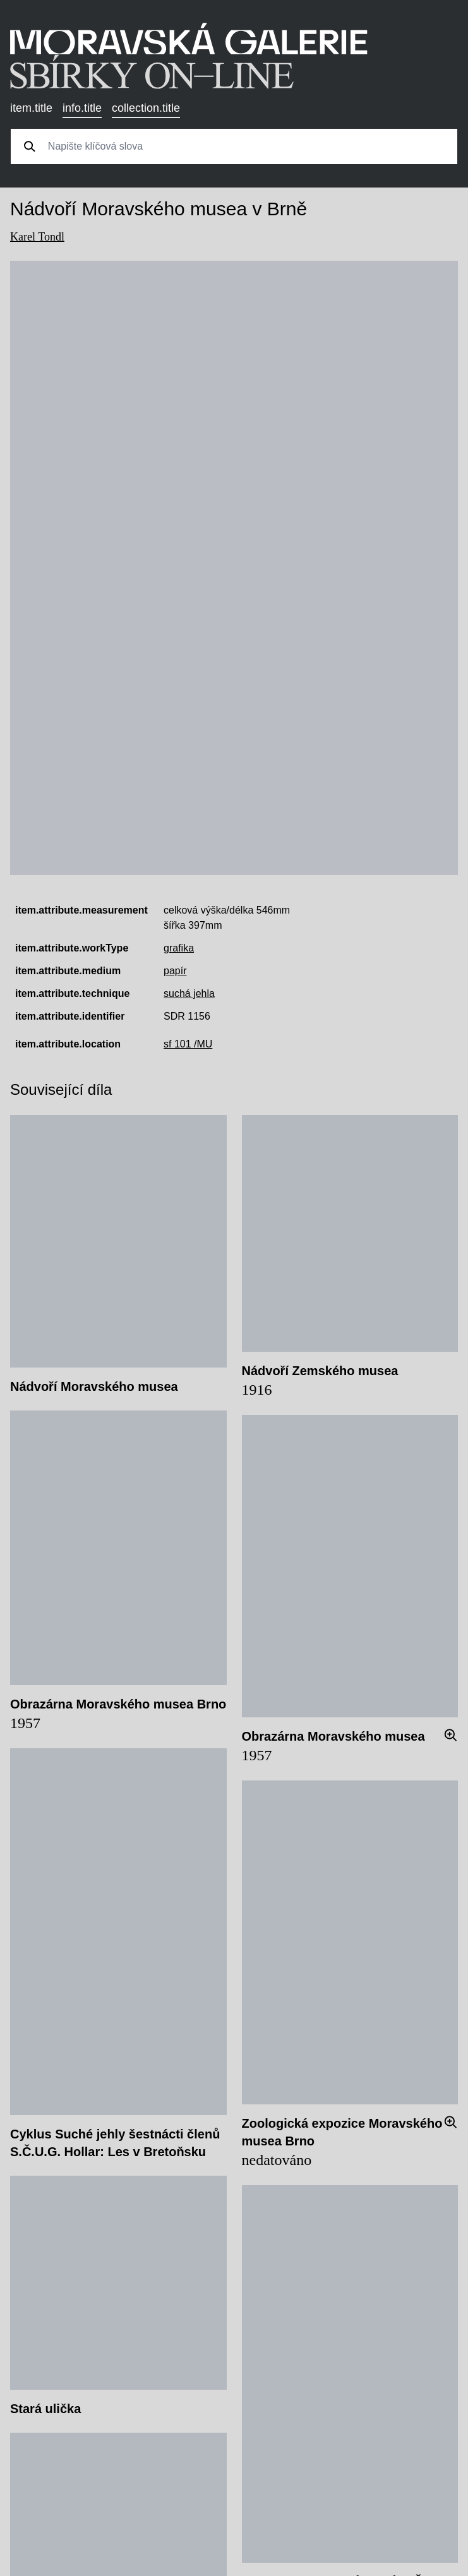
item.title (31, 108)
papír (175, 970)
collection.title (146, 108)
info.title (82, 108)
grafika (179, 948)
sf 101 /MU (188, 1044)
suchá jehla (189, 993)
